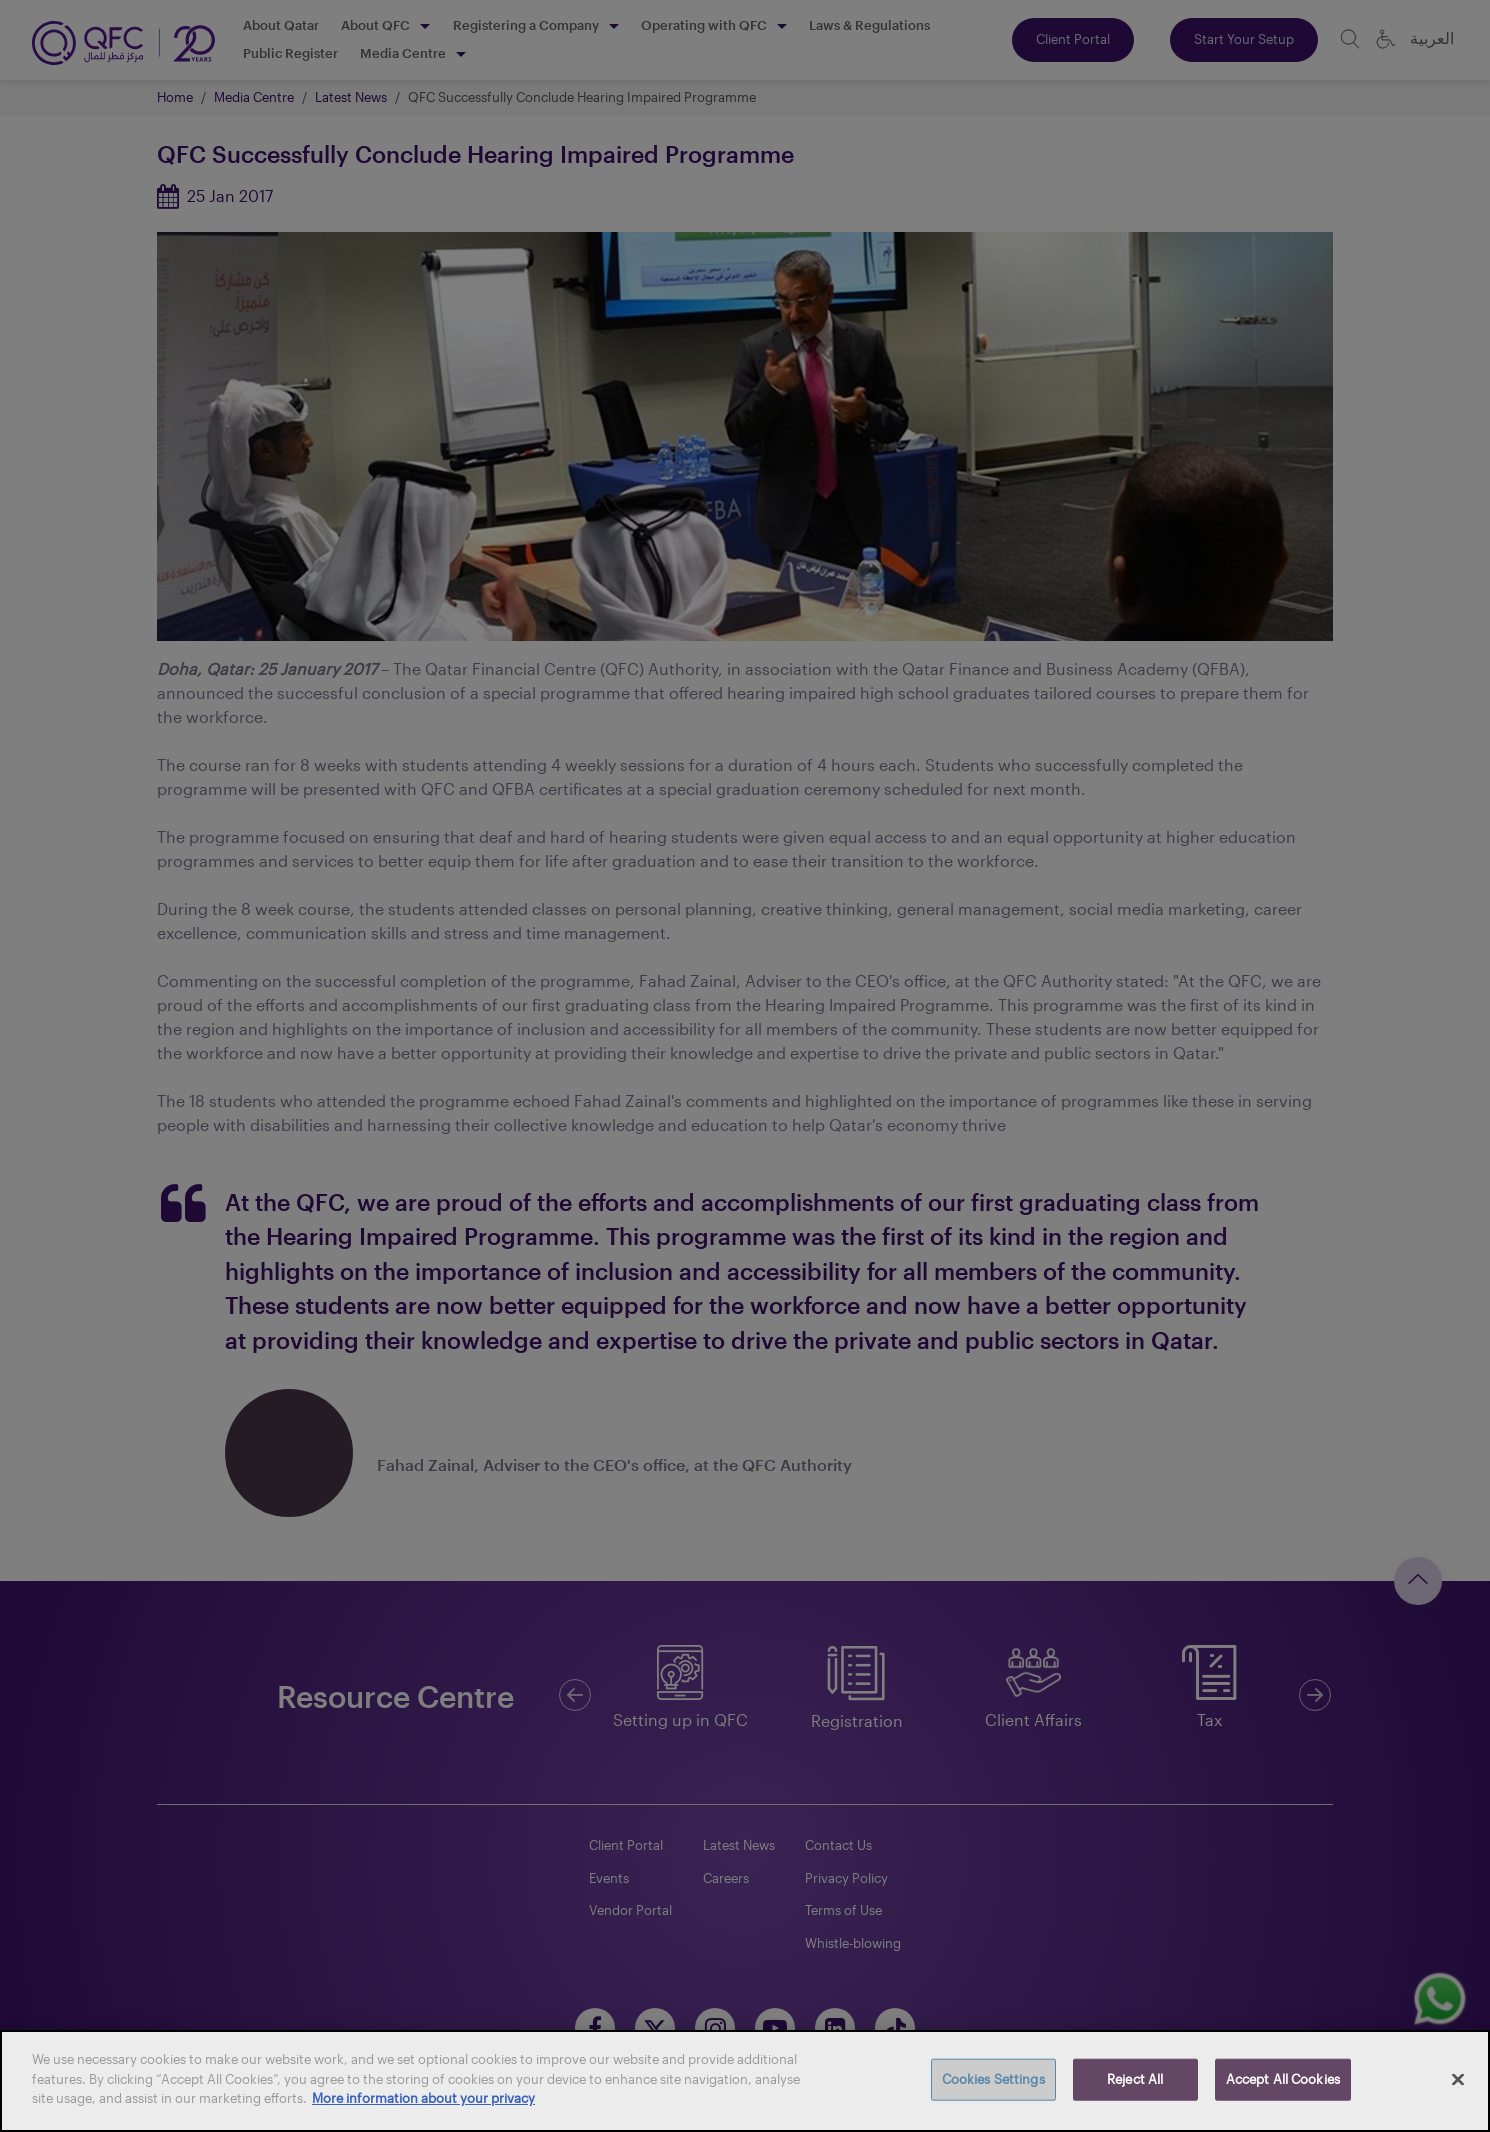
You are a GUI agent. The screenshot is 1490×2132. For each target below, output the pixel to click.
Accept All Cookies (1283, 2079)
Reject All (1135, 2079)
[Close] (1458, 2080)
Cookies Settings (993, 2079)
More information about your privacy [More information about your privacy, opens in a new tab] (423, 2098)
